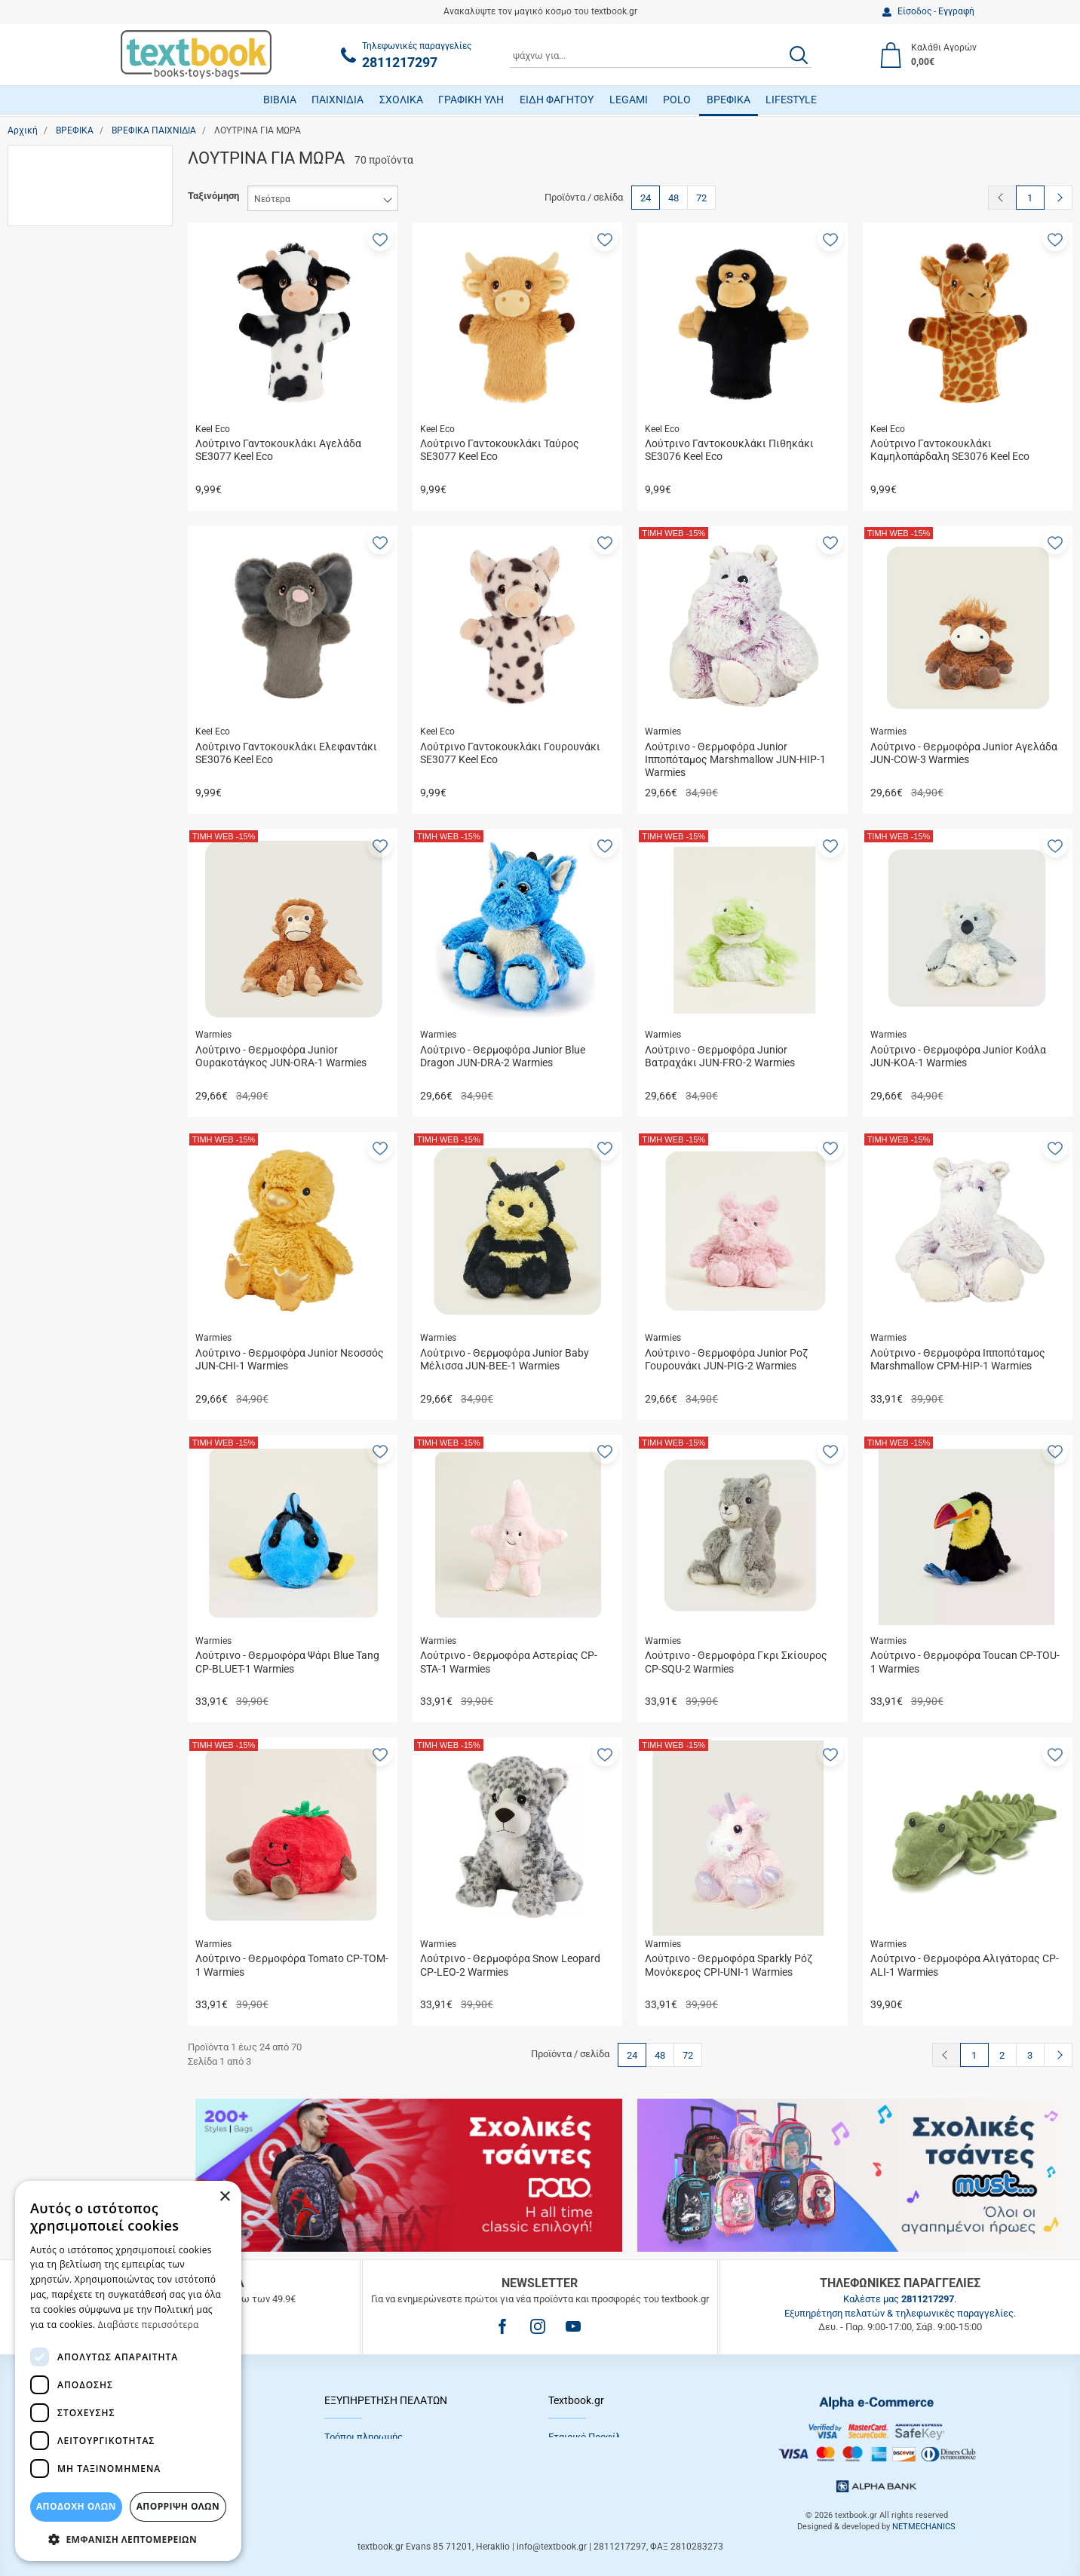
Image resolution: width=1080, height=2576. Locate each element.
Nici (49, 883)
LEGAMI (628, 100)
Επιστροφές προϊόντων (375, 2473)
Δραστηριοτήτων (79, 570)
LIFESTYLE (791, 100)
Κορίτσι (58, 309)
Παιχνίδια (62, 211)
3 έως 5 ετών (71, 450)
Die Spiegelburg (75, 732)
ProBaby (59, 926)
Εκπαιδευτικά (71, 591)
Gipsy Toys (64, 754)
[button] (380, 238)
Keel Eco (59, 819)
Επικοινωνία (575, 2473)
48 (673, 198)
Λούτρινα (61, 189)
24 (645, 198)
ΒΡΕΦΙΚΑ (728, 100)
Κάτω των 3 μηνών (82, 493)
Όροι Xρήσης (575, 2491)
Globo (53, 775)
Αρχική (23, 130)
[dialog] (128, 2371)
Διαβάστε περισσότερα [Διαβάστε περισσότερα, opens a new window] (148, 2324)
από (28, 1049)
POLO (677, 100)
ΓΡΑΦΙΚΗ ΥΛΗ (471, 100)
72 (701, 198)
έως (85, 1049)
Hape (52, 797)
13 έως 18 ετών (76, 385)
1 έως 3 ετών (71, 407)
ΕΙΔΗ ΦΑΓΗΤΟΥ (557, 100)
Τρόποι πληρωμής (363, 2437)
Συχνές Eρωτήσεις (365, 2491)
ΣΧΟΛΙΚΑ (401, 100)
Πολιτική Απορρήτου (593, 2455)
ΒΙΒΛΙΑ (279, 100)
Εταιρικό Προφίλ (584, 2437)
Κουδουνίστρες (74, 613)
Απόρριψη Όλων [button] (178, 2506)
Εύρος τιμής (49, 952)
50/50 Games (70, 711)
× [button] (224, 2197)
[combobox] (661, 55)
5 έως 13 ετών (73, 471)
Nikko (53, 905)
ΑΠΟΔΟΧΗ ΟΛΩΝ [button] (76, 2506)
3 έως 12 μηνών (76, 428)
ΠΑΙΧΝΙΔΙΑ (337, 100)
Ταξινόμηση (213, 195)
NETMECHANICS (924, 2527)
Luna (52, 862)
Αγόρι (53, 287)
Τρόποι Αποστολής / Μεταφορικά (396, 2455)
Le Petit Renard (73, 840)
